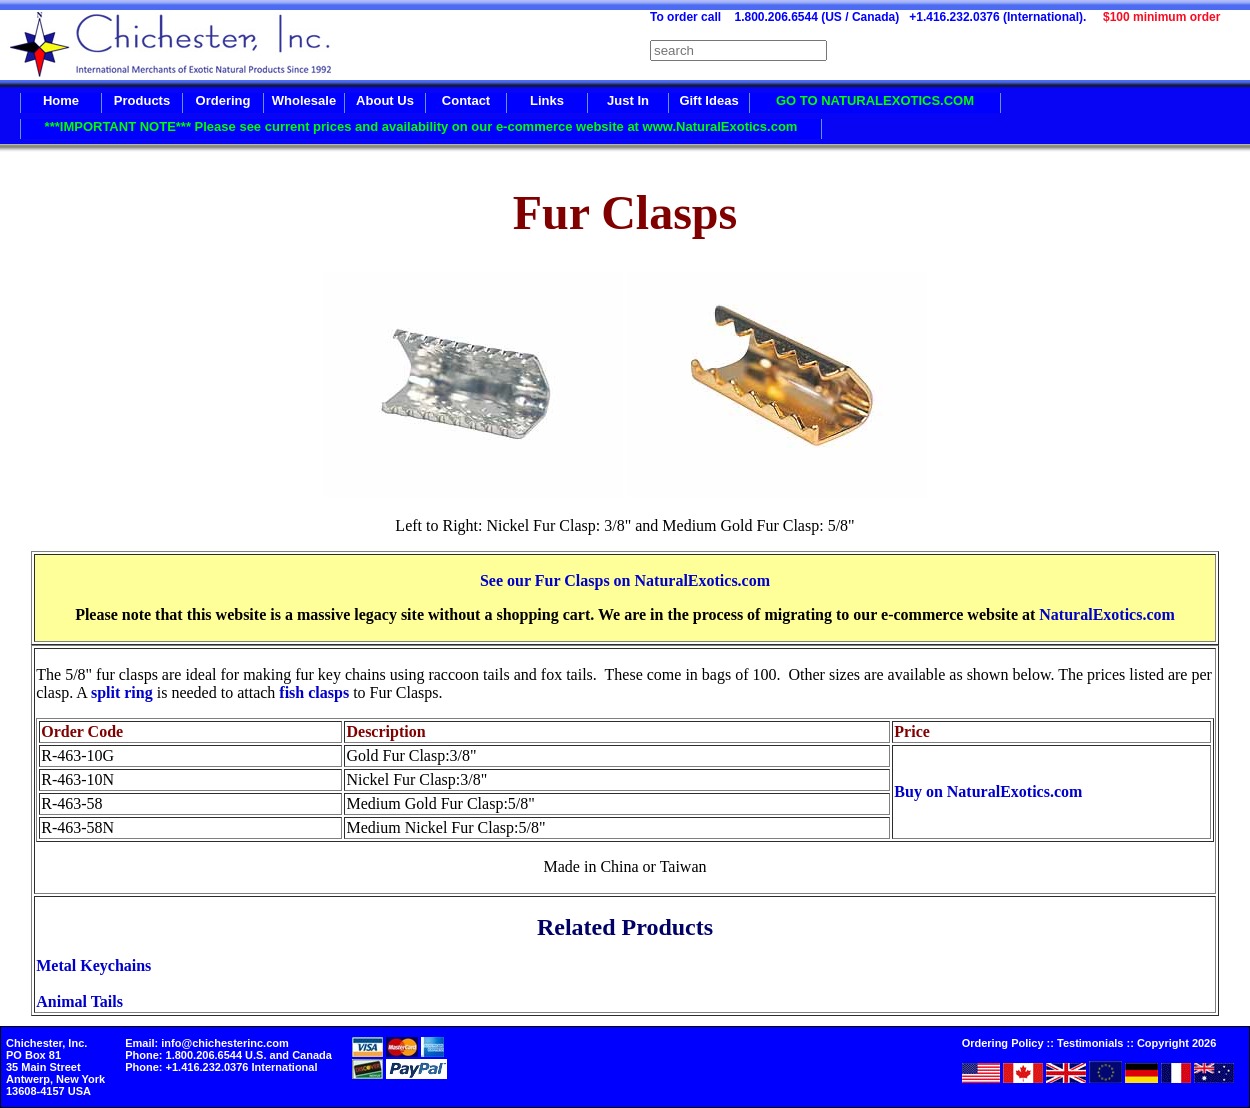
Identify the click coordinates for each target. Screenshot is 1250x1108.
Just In (628, 100)
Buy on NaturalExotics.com (988, 791)
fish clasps (314, 692)
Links (547, 100)
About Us (385, 100)
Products (142, 100)
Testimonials (1090, 1043)
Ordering (223, 100)
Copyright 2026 (1176, 1043)
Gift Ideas (708, 100)
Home (61, 100)
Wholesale (304, 100)
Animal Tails (79, 1001)
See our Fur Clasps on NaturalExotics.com (625, 580)
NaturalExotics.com (1107, 614)
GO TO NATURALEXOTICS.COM (875, 100)
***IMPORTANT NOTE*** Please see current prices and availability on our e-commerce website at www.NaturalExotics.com (421, 126)
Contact (466, 100)
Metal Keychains (93, 965)
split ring (122, 692)
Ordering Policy (1003, 1043)
